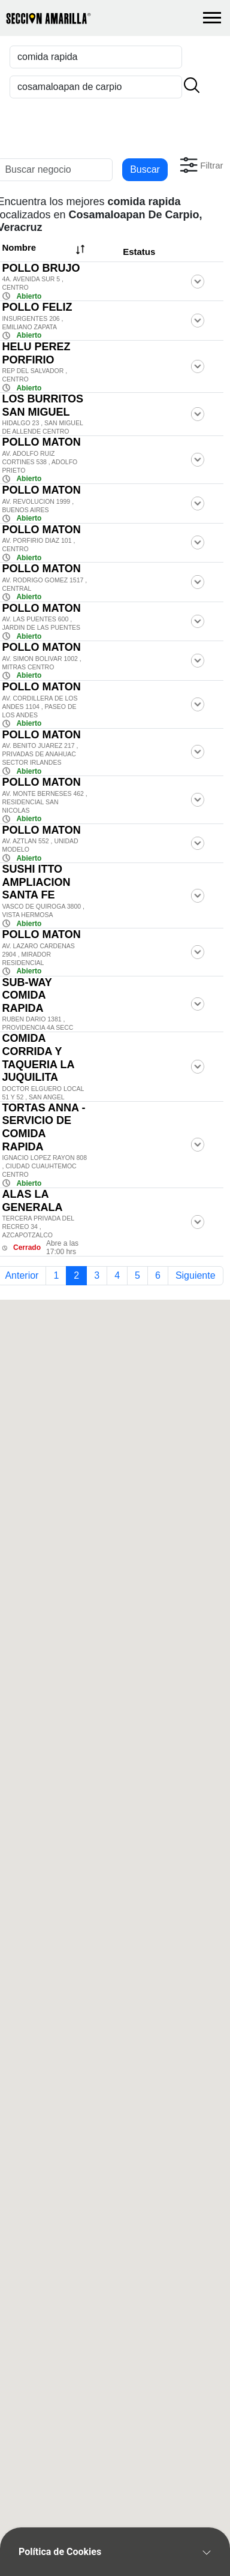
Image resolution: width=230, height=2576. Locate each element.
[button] (200, 165)
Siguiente (195, 1275)
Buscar (145, 169)
